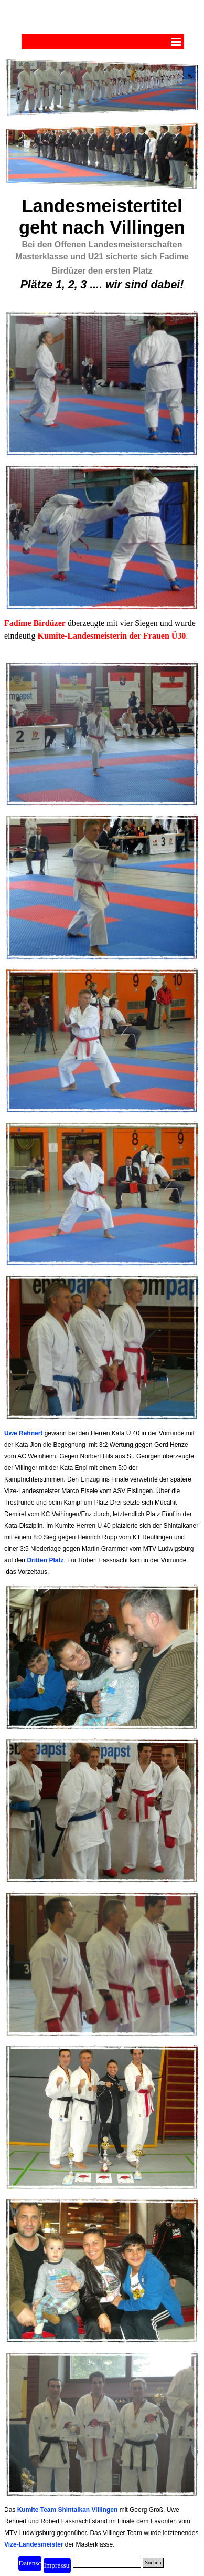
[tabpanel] (102, 249)
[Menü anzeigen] (176, 41)
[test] (57, 2565)
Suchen (153, 2562)
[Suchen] (107, 2563)
